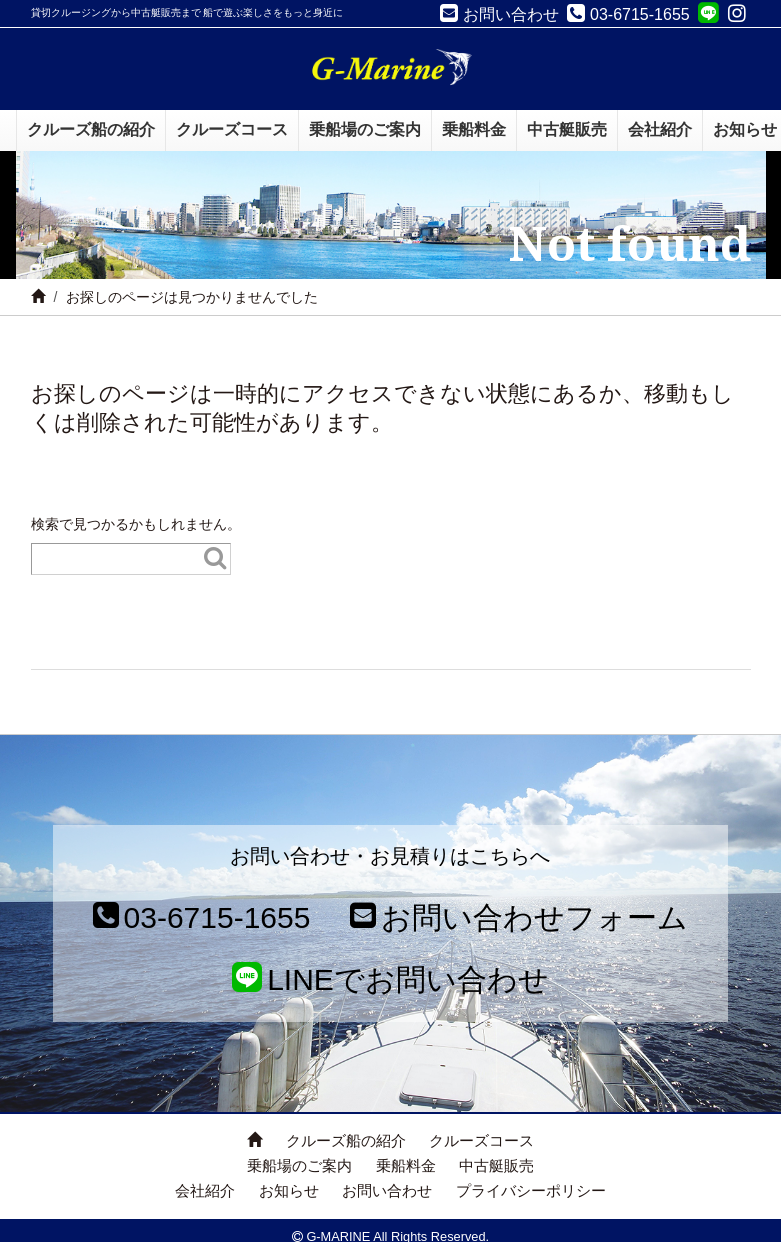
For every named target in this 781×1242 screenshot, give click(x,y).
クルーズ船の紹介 (346, 1140)
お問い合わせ (387, 1190)
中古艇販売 (496, 1165)
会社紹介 (205, 1190)
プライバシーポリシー (531, 1190)
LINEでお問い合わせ (390, 979)
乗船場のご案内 (299, 1165)
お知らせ (289, 1190)
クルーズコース (481, 1140)
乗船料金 (406, 1165)
